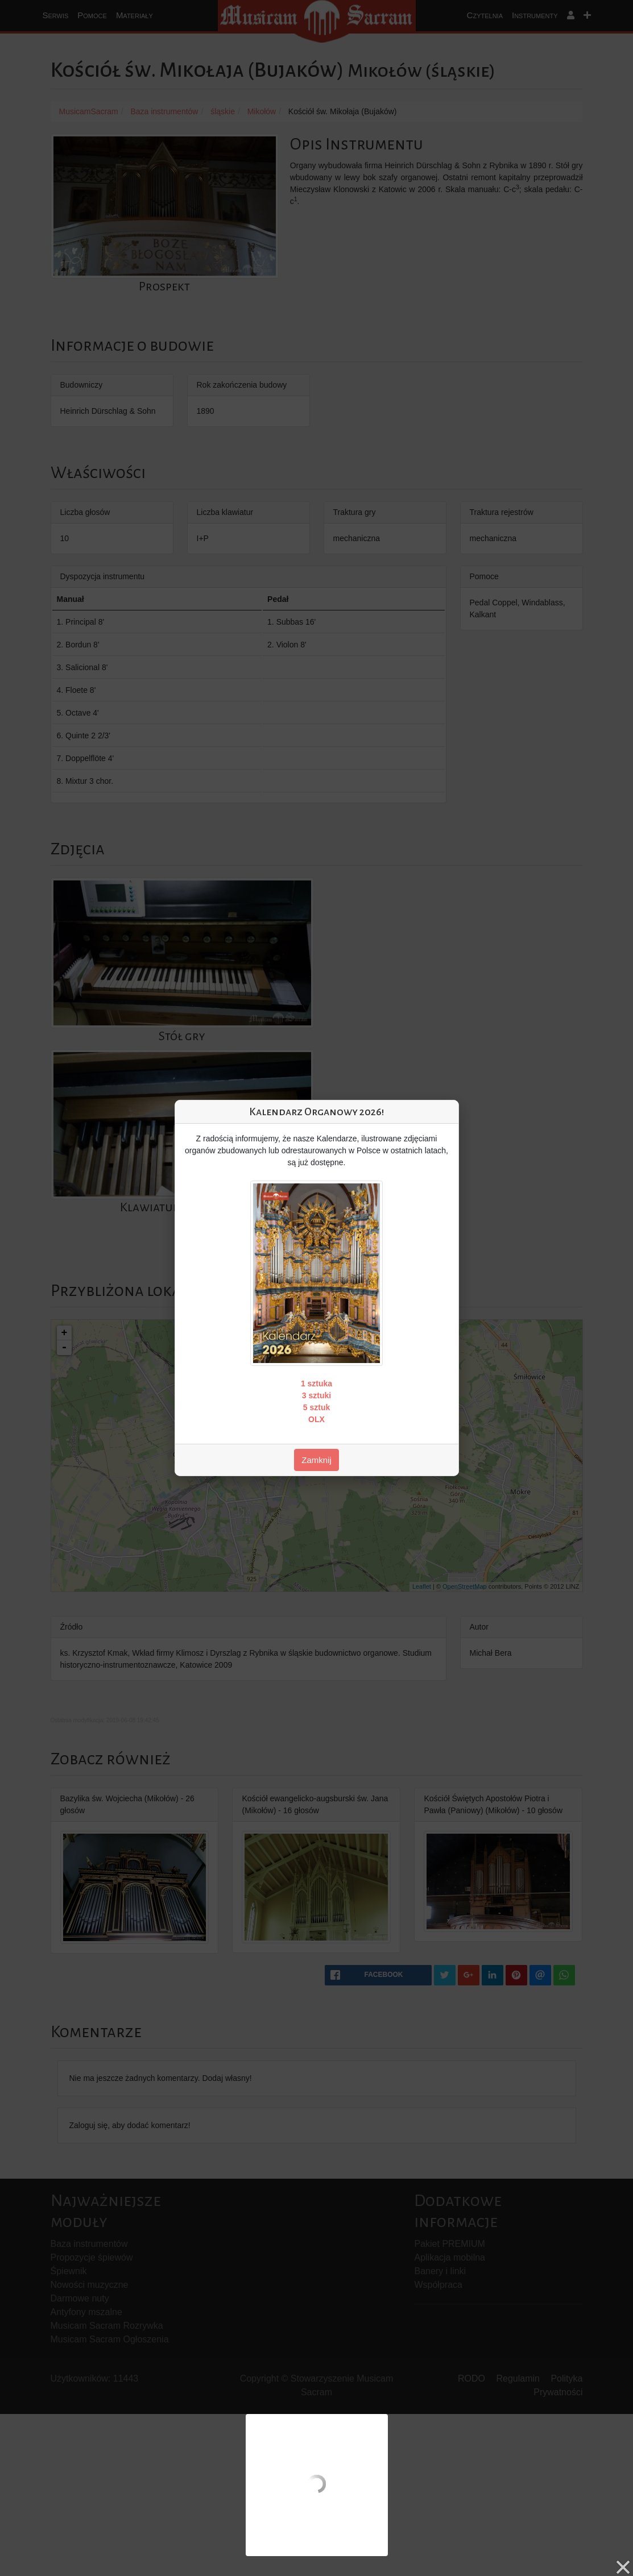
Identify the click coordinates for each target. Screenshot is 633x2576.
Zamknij (316, 1460)
